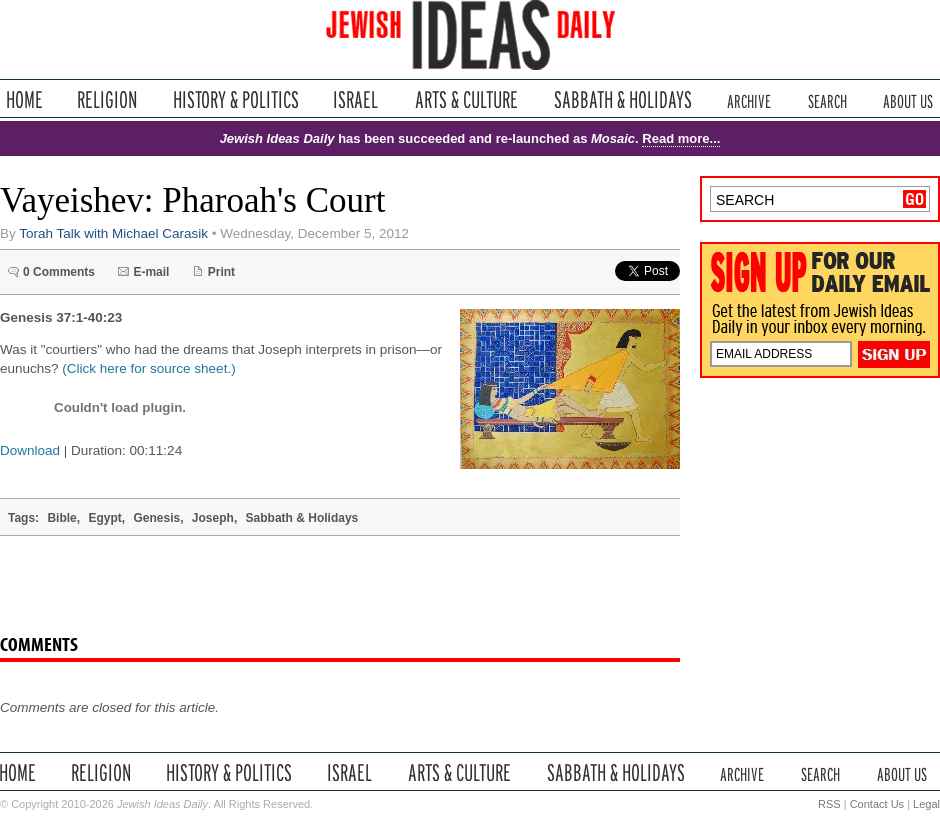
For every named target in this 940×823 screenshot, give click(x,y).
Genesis (156, 518)
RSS (829, 804)
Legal (926, 804)
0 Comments (59, 272)
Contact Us (877, 804)
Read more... (681, 138)
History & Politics (236, 99)
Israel (356, 99)
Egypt (104, 518)
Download (30, 450)
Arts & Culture (466, 99)
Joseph (213, 518)
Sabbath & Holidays (622, 99)
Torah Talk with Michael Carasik (113, 233)
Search (827, 99)
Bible (61, 518)
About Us (908, 99)
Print (221, 272)
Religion (107, 99)
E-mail (151, 272)
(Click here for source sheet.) (148, 368)
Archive (749, 99)
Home (24, 99)
